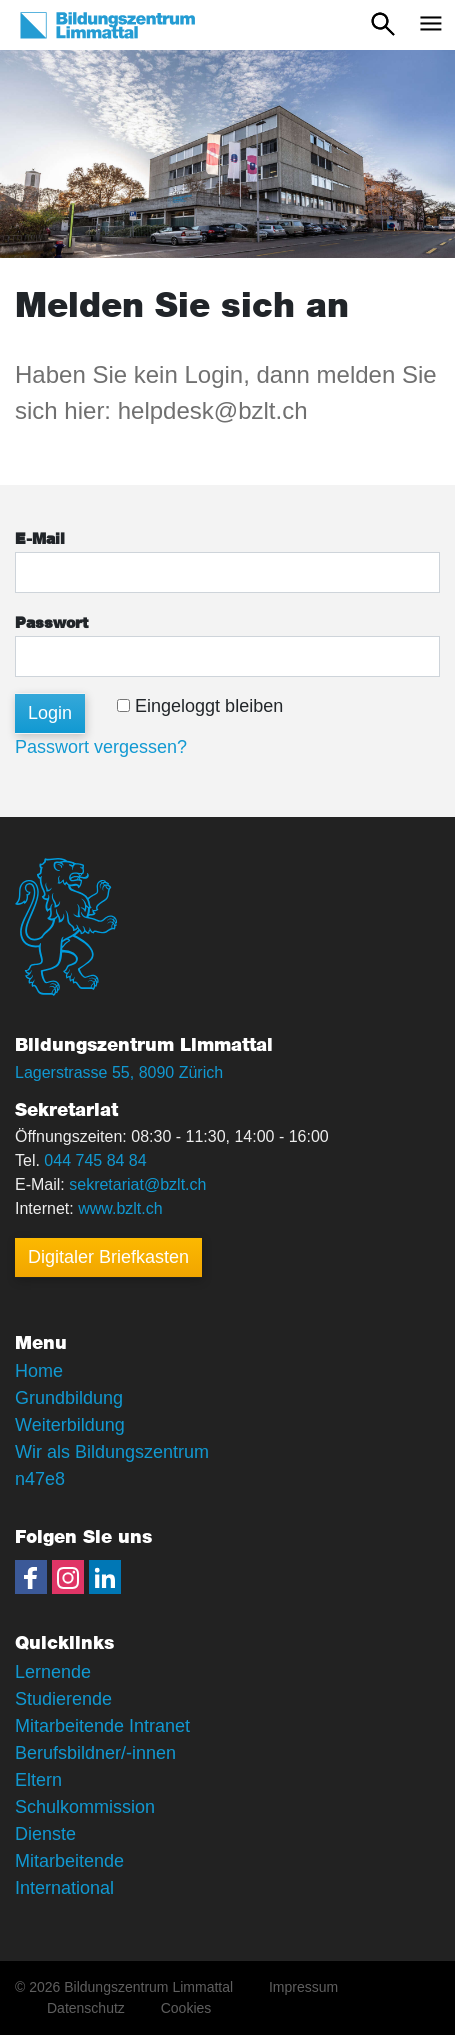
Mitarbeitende (69, 1861)
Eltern (38, 1780)
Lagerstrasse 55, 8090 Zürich (119, 1072)
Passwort (51, 623)
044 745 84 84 (95, 1160)
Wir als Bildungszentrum (112, 1452)
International (64, 1888)
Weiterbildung (70, 1425)
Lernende (53, 1672)
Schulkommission (85, 1807)
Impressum (303, 1987)
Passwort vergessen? (101, 747)
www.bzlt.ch (120, 1208)
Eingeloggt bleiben (200, 706)
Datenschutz (86, 2008)
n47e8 (40, 1479)
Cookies (186, 2008)
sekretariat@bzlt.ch (137, 1184)
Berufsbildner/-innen (95, 1753)
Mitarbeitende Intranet (102, 1726)
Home (39, 1371)
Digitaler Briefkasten (108, 1257)
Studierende (63, 1699)
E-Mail (40, 539)
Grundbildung (69, 1398)
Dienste (45, 1834)
